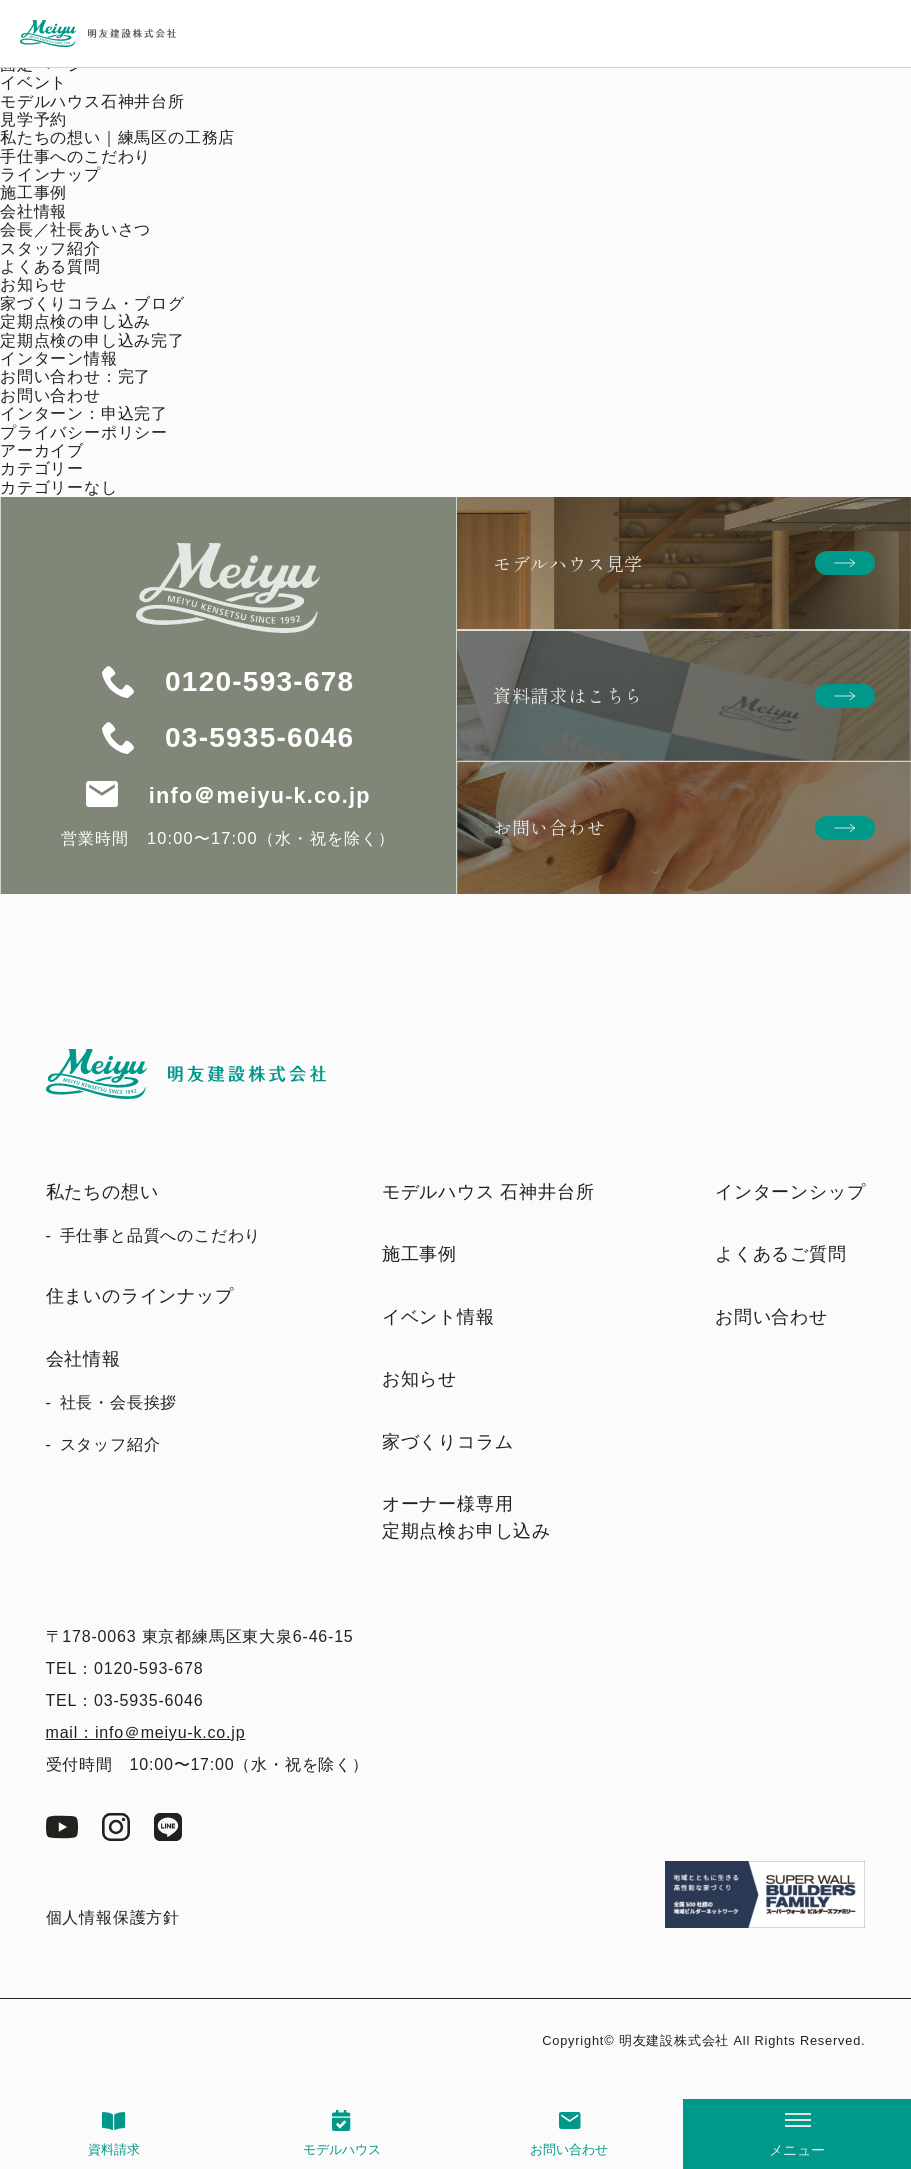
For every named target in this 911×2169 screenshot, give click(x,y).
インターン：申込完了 (84, 413)
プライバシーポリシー (84, 432)
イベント (33, 82)
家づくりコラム (448, 1442)
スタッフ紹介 (50, 248)
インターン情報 (59, 358)
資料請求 (114, 2149)
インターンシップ (790, 1192)
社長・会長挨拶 (119, 1402)
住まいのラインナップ (140, 1296)
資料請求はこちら (568, 695)
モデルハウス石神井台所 (92, 101)
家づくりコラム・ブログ (92, 303)
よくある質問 (50, 266)
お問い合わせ (569, 2149)
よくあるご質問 (781, 1254)
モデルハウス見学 (568, 563)
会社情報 (33, 211)
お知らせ (33, 284)
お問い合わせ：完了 (75, 376)
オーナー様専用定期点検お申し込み (466, 1517)
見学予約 (33, 119)
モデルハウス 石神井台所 (488, 1192)
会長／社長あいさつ (75, 229)
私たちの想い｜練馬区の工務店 (117, 137)
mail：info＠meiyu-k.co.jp (146, 1732)
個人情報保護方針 (113, 1917)
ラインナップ (50, 174)
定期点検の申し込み (75, 321)
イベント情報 (438, 1317)
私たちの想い (102, 1192)
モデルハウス (342, 2149)
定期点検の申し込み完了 (92, 340)
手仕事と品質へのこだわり (161, 1235)
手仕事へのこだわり (75, 156)
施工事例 (33, 192)
